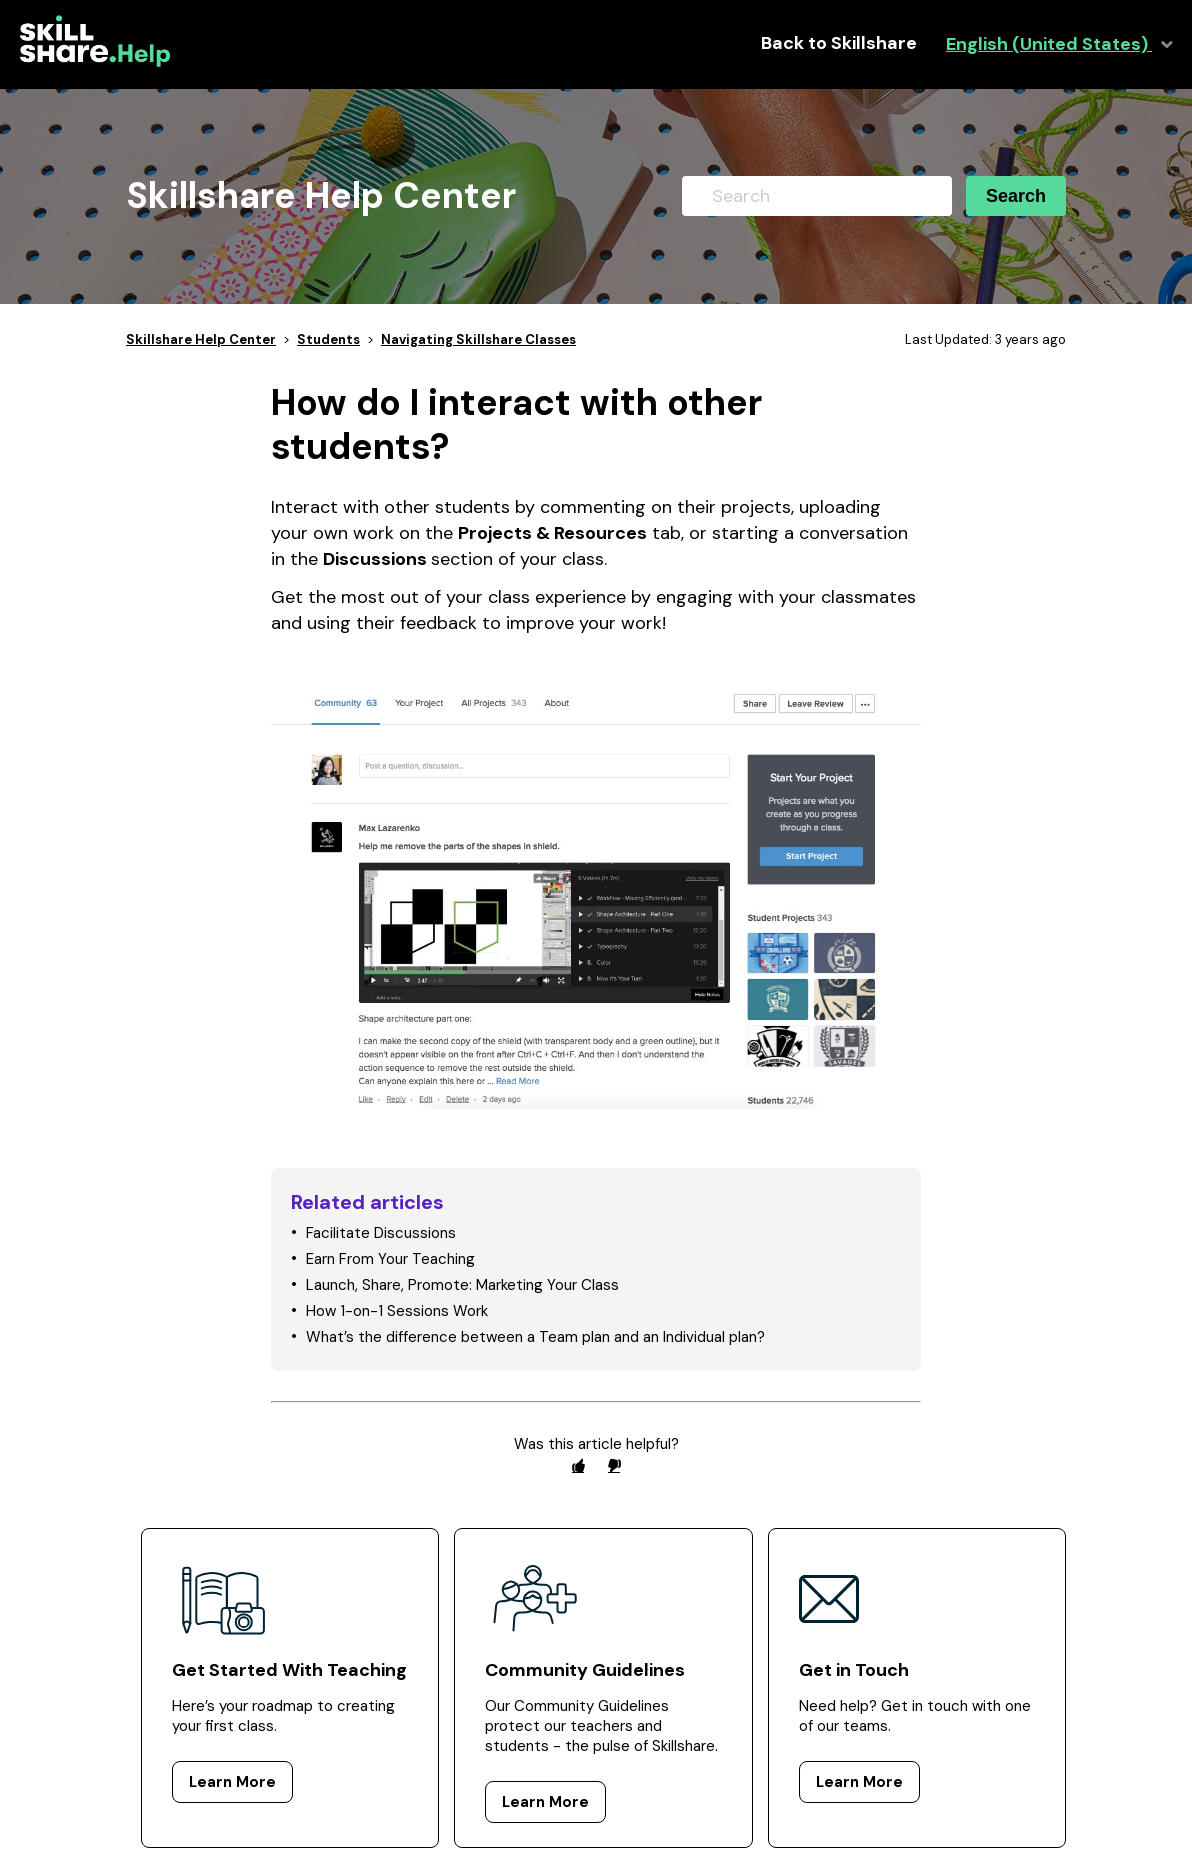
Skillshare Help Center (201, 339)
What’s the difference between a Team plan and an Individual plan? (535, 1337)
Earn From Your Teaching (390, 1259)
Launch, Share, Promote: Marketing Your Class (462, 1285)
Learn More (232, 1782)
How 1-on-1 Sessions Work (397, 1311)
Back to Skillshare (839, 43)
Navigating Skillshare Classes (478, 339)
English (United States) (1049, 44)
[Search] (817, 196)
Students (328, 339)
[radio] (578, 1465)
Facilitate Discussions (381, 1233)
